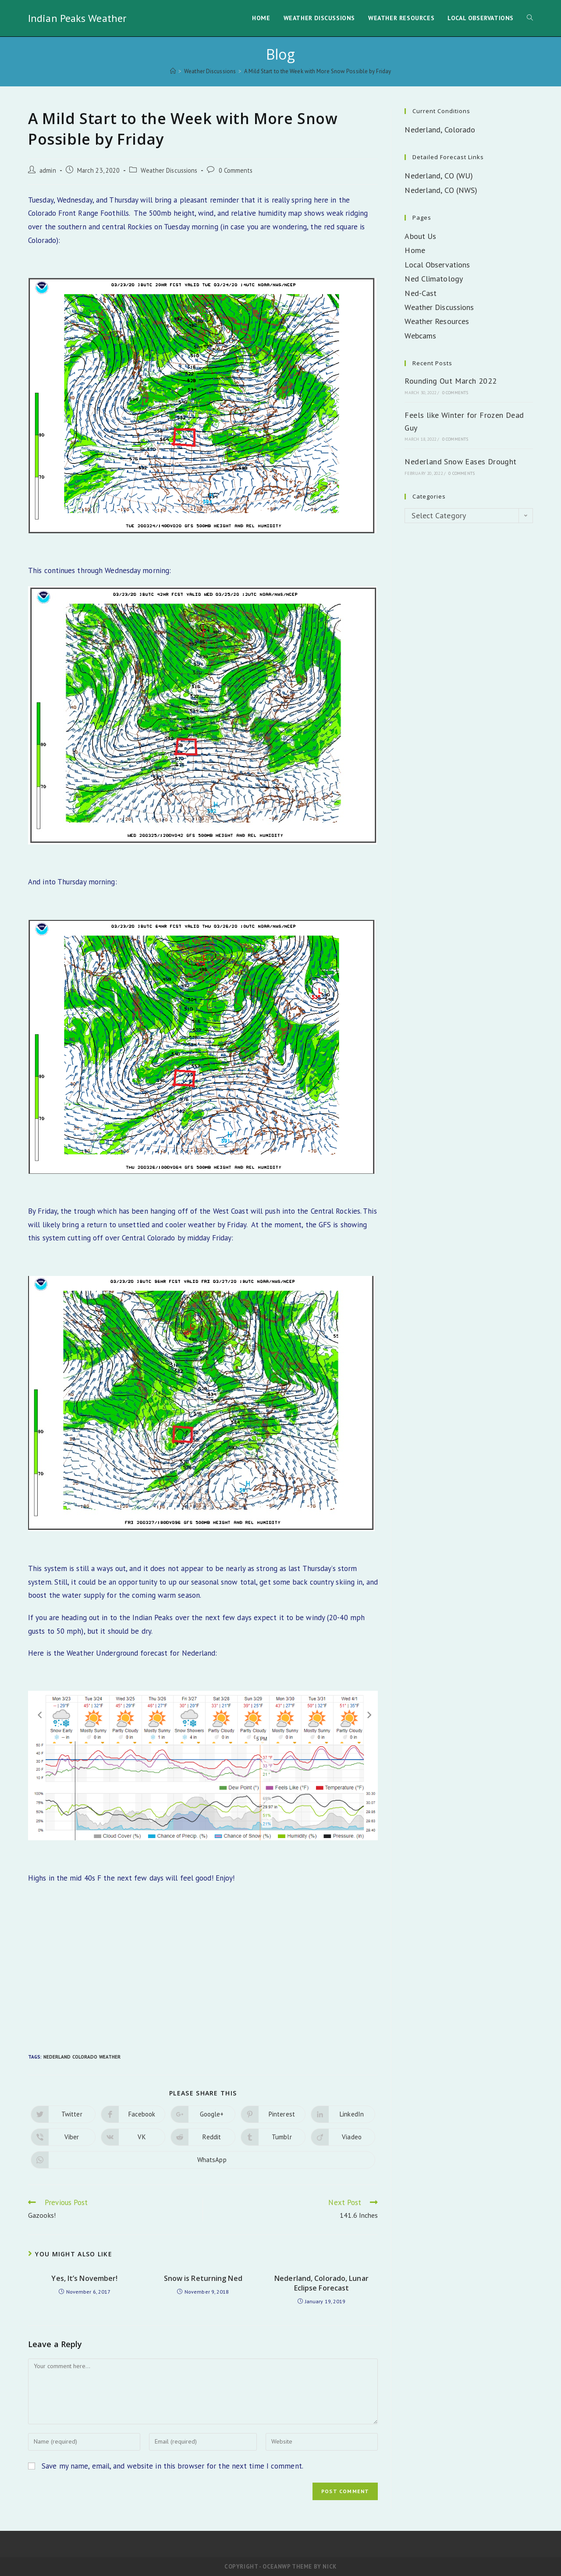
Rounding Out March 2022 (451, 381)
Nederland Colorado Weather (82, 2057)
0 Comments (236, 170)
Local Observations (437, 265)
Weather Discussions (169, 170)
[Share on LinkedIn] (343, 2114)
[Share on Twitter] (63, 2114)
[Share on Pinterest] (273, 2114)
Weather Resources (437, 321)
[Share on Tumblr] (273, 2137)
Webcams (420, 336)
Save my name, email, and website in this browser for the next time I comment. (172, 2466)
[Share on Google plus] (202, 2114)
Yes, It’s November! (84, 2278)
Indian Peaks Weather (77, 18)
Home (415, 250)
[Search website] (530, 18)
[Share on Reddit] (202, 2137)
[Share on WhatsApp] (203, 2160)
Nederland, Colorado (440, 130)
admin (47, 170)
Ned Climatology (434, 279)
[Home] (173, 71)
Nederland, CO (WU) (439, 176)
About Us (420, 236)
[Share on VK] (133, 2137)
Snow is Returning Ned (203, 2278)
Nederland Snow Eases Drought (460, 461)
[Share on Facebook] (133, 2114)
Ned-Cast (421, 293)
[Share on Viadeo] (343, 2137)
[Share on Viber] (63, 2137)
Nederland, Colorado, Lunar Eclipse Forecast (321, 2283)
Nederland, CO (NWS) (441, 190)
